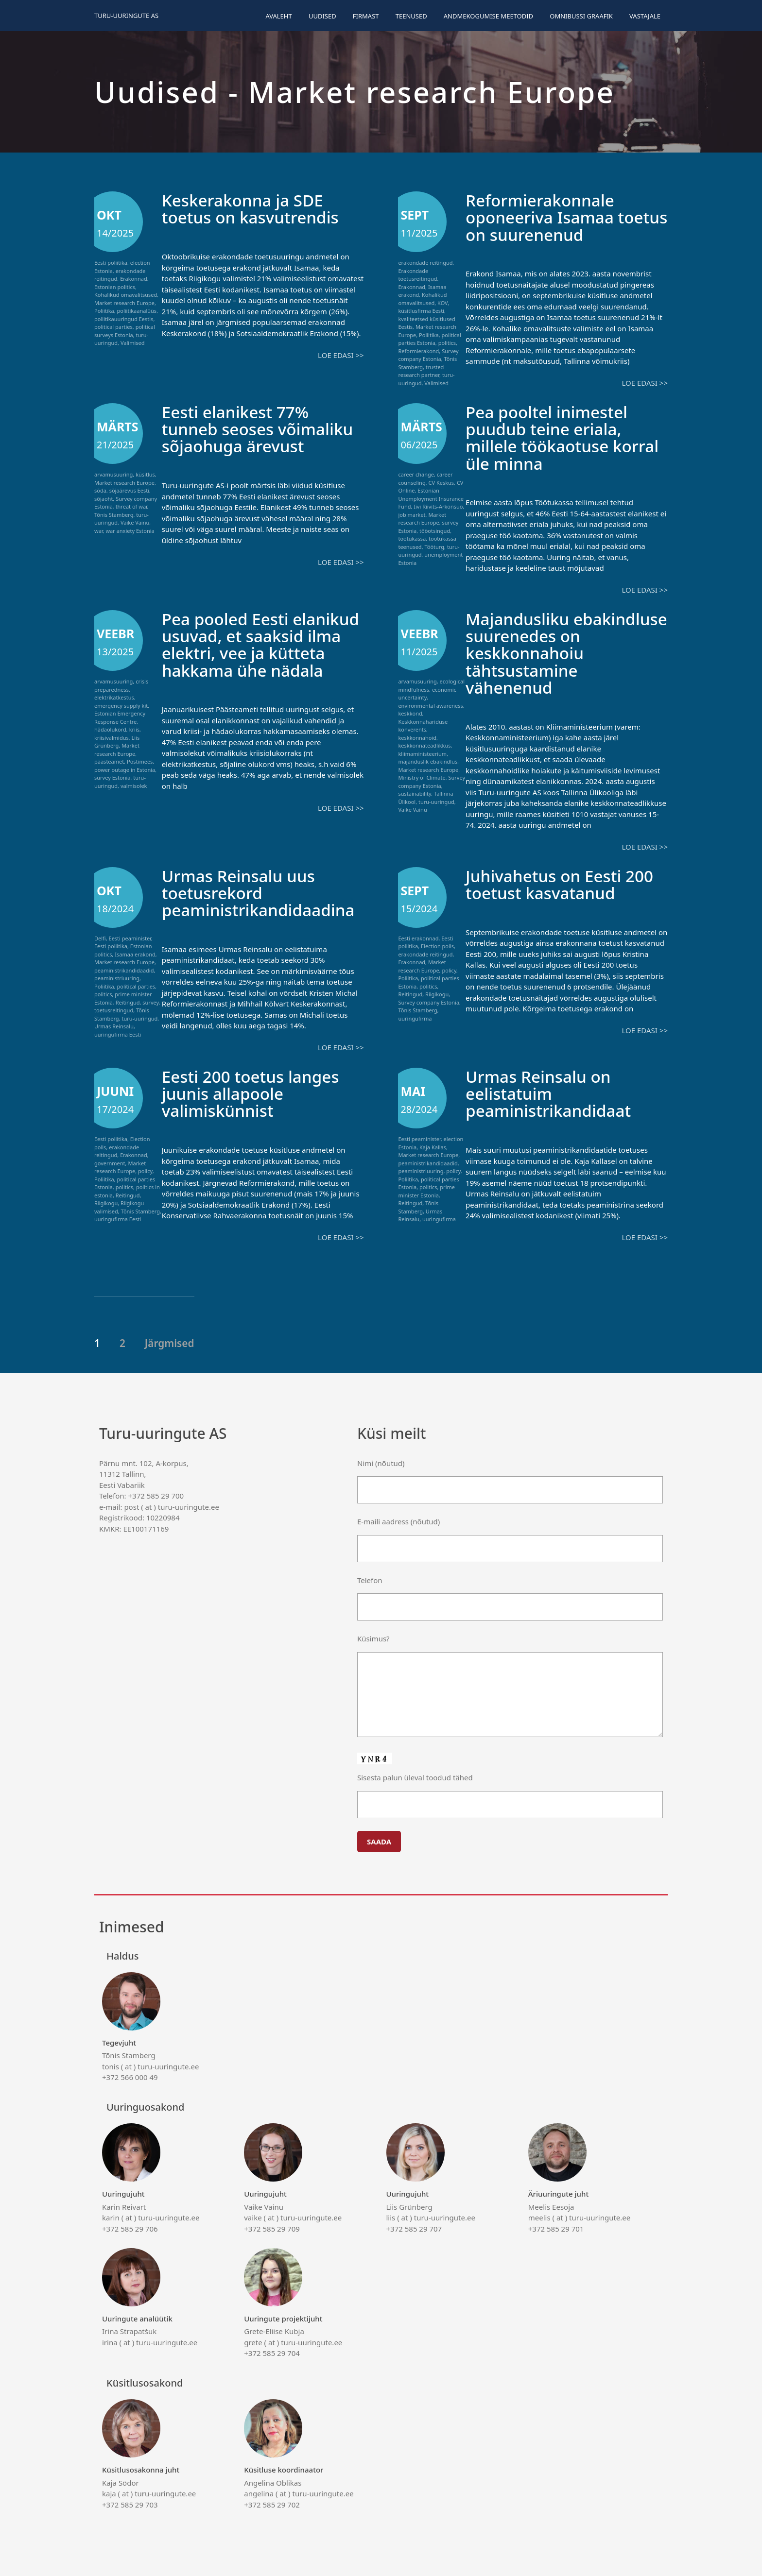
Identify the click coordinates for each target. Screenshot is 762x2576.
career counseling (425, 478)
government (109, 1161)
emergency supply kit (121, 704)
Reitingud (128, 1001)
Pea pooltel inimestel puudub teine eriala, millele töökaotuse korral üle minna (551, 437)
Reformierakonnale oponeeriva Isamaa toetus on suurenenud (556, 216)
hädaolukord (110, 728)
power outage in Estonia (124, 768)
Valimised (133, 342)
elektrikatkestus (114, 696)
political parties (113, 326)
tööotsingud (434, 530)
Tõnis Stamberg (113, 514)
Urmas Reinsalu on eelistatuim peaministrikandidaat (553, 1091)
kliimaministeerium (422, 752)
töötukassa (412, 538)
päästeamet (109, 760)
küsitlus (145, 474)
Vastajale (644, 16)
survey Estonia (112, 776)
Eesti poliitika (110, 262)
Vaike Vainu (135, 522)
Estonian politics (114, 286)
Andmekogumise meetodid (488, 16)
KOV (442, 303)
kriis (134, 728)
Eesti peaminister (130, 936)
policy (449, 968)
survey (150, 1001)
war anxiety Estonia (129, 530)
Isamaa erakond (135, 952)
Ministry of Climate (421, 776)
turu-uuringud (436, 800)
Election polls (437, 944)
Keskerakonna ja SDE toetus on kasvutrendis (255, 208)
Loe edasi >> (341, 354)
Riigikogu (437, 992)
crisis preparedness (121, 684)
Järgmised (169, 1341)
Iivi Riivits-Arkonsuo (438, 506)
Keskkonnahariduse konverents (423, 725)
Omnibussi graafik (581, 16)
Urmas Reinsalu (114, 1024)
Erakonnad (133, 278)
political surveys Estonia (124, 331)
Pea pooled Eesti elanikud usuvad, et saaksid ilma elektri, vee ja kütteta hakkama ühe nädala (259, 651)
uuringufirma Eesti (117, 1033)
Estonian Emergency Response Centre (119, 716)
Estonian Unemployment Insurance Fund (430, 498)
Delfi (100, 936)
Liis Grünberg (116, 741)
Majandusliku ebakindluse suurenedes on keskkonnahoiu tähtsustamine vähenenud (565, 651)
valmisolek (134, 784)
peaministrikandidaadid (124, 968)
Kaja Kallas (432, 1145)
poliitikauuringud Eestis (123, 319)
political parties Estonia (429, 339)
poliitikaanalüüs (137, 310)
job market (411, 514)
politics (447, 342)
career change (416, 474)
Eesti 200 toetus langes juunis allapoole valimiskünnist (255, 1091)
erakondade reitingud (425, 262)
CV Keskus (441, 482)
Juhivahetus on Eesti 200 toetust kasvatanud (564, 883)
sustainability (414, 792)
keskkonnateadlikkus (424, 744)
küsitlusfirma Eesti (421, 310)
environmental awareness (430, 704)
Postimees (140, 760)
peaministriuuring (116, 976)
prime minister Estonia (426, 1189)
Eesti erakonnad (418, 936)
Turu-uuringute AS (126, 15)
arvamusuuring (113, 474)
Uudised (322, 16)
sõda (100, 490)
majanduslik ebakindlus (427, 760)
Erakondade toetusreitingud (417, 275)
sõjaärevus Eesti (129, 490)
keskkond (410, 712)
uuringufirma (415, 1017)
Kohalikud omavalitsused (125, 294)
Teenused (411, 16)
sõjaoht (103, 498)
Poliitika (104, 310)
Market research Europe (124, 303)
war (98, 530)
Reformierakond (418, 351)
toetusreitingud (113, 1008)
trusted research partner (421, 371)
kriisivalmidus (111, 736)
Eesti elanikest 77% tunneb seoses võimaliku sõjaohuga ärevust (263, 428)
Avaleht (278, 16)
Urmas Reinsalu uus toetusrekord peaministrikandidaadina (263, 891)
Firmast (366, 16)
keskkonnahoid (417, 736)
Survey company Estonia (428, 355)
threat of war (131, 506)
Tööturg (434, 546)
